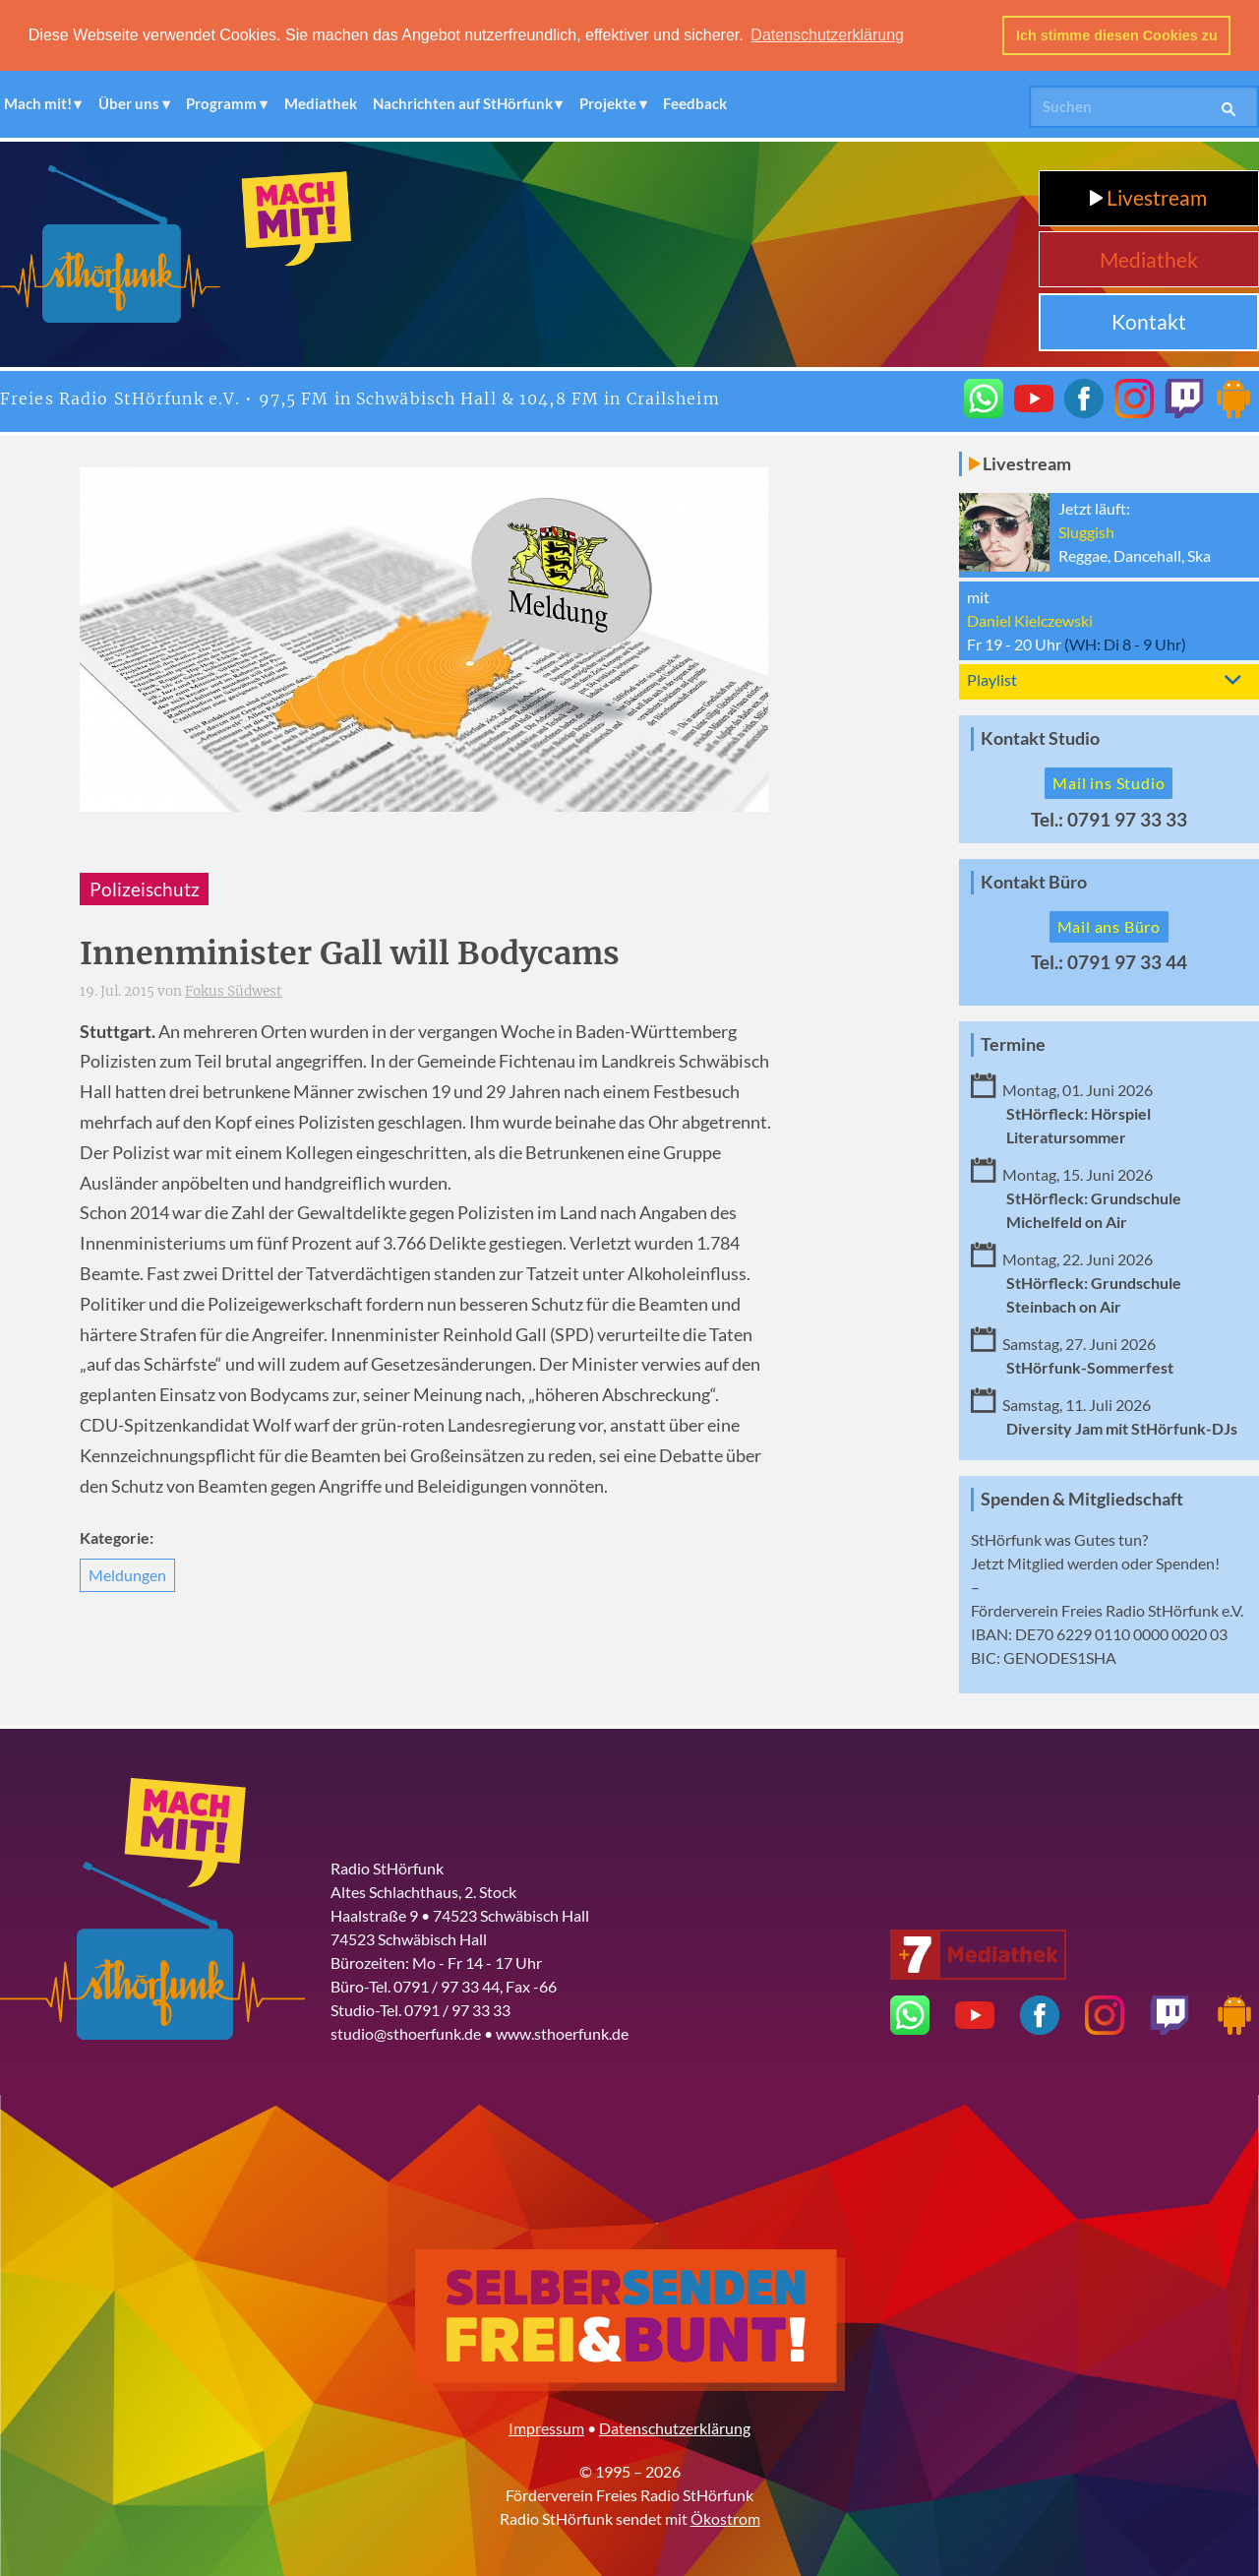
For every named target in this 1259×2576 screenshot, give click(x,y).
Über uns (128, 103)
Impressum (546, 2428)
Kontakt (1148, 321)
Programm (221, 103)
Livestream (1148, 197)
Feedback (695, 103)
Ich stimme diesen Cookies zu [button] (1117, 35)
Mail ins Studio (1108, 782)
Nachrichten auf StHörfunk (463, 103)
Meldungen (127, 1574)
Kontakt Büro (1034, 882)
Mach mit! (38, 103)
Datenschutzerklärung (674, 2428)
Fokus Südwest (233, 991)
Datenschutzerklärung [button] (827, 35)
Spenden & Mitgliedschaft (1082, 1499)
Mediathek (320, 103)
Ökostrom (725, 2518)
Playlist (992, 679)
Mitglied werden (1062, 1563)
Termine (1013, 1043)
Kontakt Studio (1040, 738)
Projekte (607, 103)
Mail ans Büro (1109, 926)
